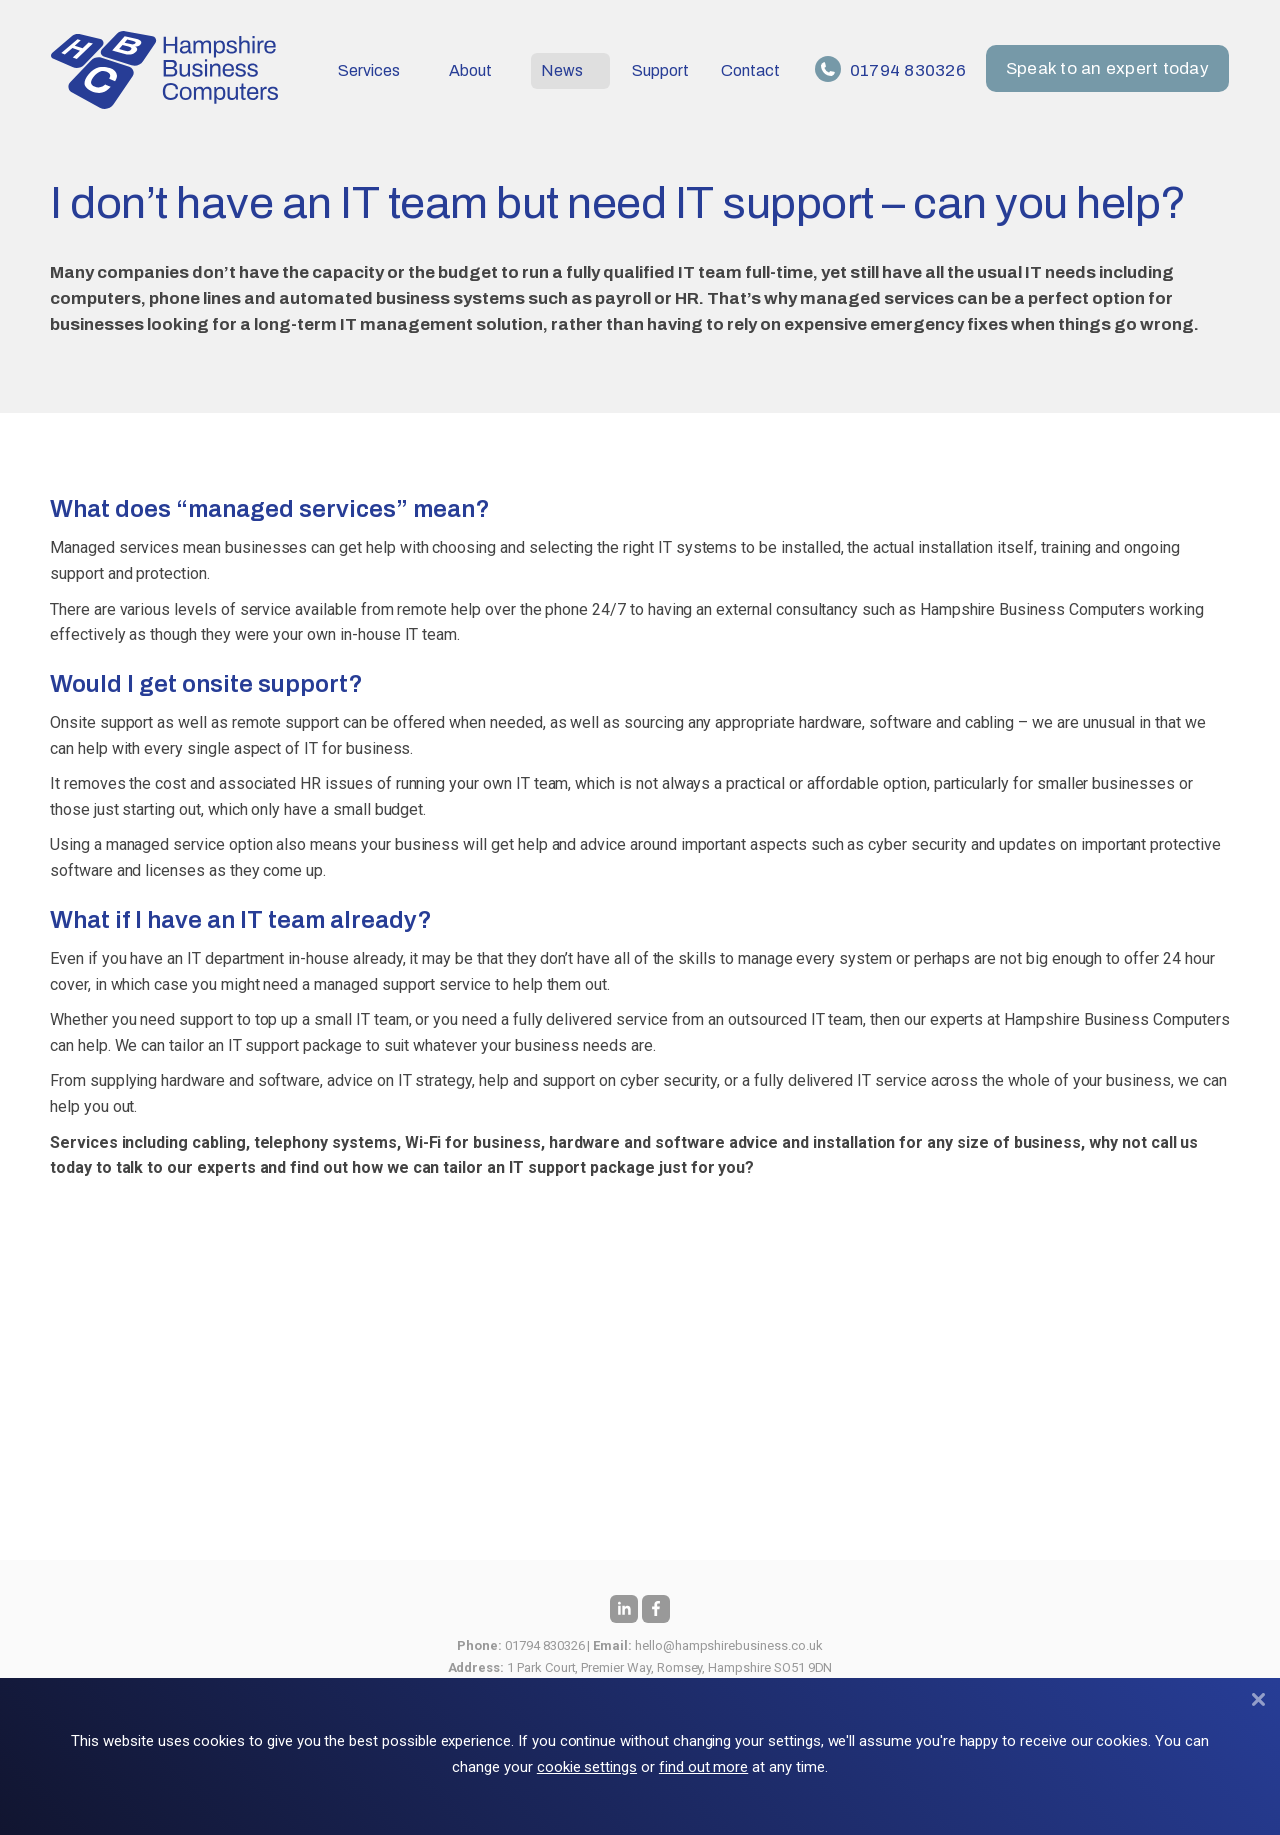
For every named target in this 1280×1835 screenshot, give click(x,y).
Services (369, 70)
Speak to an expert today (1108, 69)
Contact (750, 70)
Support (660, 70)
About (470, 70)
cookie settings (587, 1767)
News (562, 70)
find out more (703, 1767)
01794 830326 (891, 70)
